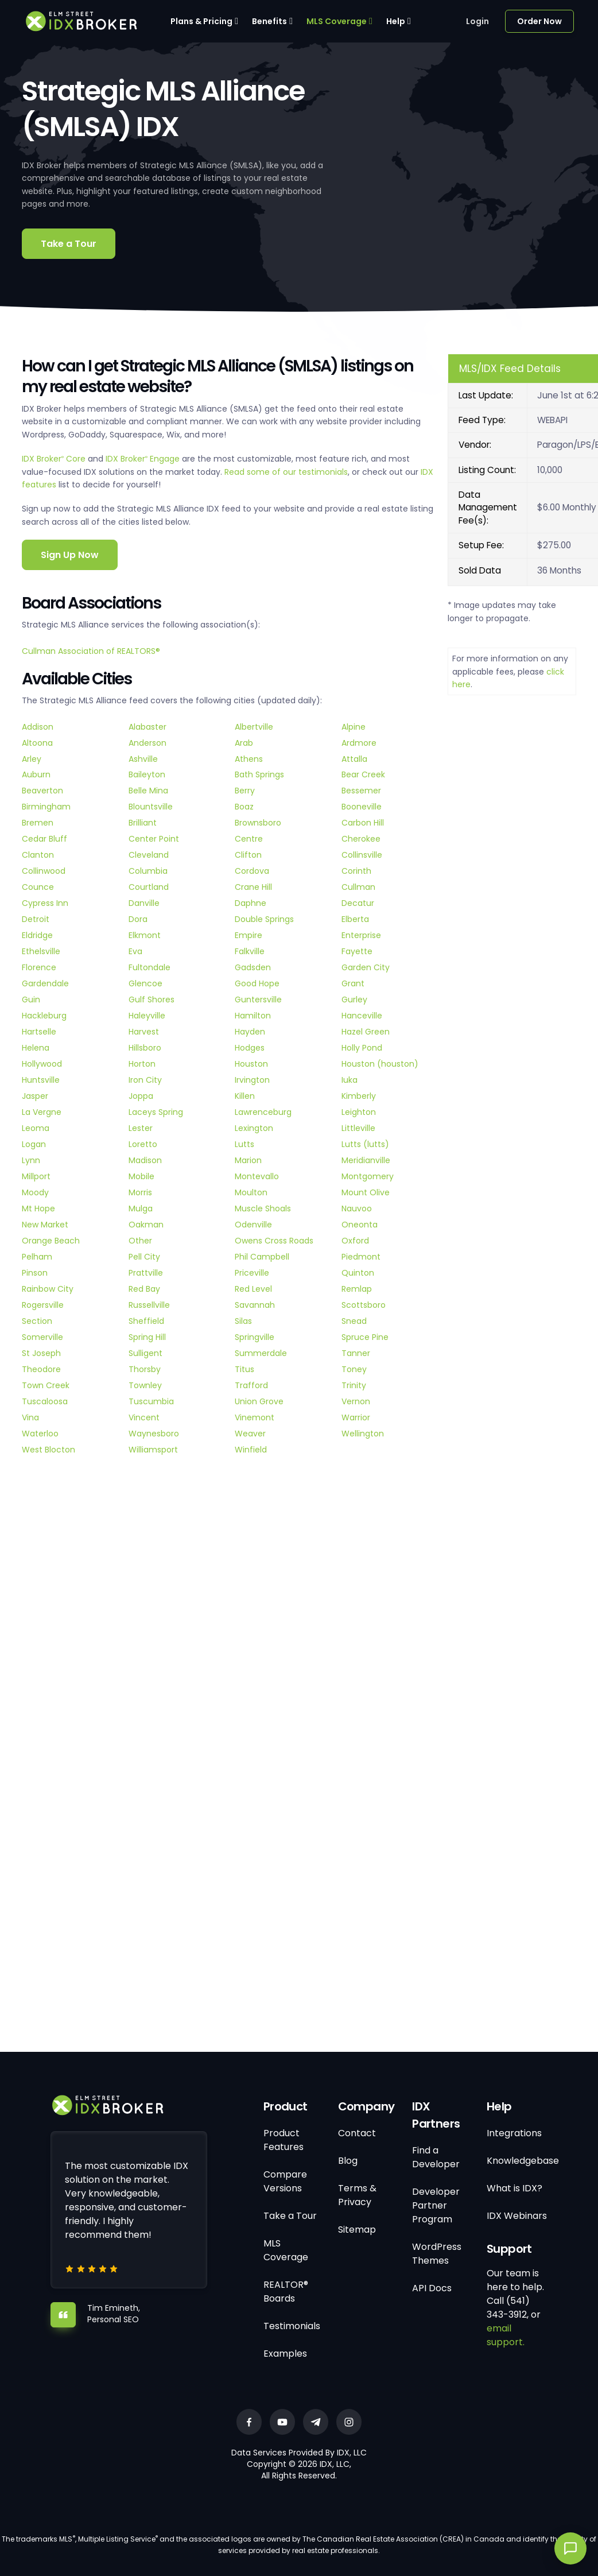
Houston (251, 1064)
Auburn (36, 774)
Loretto (143, 1144)
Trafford (251, 1385)
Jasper (35, 1096)
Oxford (355, 1240)
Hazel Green (365, 1031)
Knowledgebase (523, 2160)
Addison (37, 727)
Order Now (539, 21)
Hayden (250, 1031)
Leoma (35, 1128)
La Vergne (41, 1112)
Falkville (250, 951)
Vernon (355, 1401)
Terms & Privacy (357, 2195)
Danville (144, 903)
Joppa (141, 1096)
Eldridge (37, 935)
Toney (354, 1369)
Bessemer (361, 790)
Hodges (250, 1047)
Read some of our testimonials (286, 472)
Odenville (253, 1224)
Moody (35, 1192)
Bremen (37, 822)
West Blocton (48, 1449)
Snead (354, 1321)
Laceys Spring (156, 1112)
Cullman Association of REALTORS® (91, 651)
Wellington (362, 1433)
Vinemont (254, 1417)
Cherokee (360, 839)
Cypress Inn (45, 903)
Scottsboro (363, 1305)
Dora (138, 919)
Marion (248, 1160)
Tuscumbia (151, 1401)
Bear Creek (363, 774)
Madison (145, 1160)
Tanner (355, 1353)
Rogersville (43, 1305)
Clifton (248, 855)
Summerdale (261, 1353)
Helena (35, 1047)
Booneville (361, 806)
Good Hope (257, 983)
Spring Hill (147, 1337)
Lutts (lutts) (365, 1144)
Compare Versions (285, 2181)
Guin (31, 999)
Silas (243, 1321)
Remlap (356, 1289)
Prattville (146, 1273)
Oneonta (359, 1224)
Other (140, 1240)
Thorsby (145, 1369)
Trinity (353, 1385)
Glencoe (145, 983)
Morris (140, 1192)
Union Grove (259, 1401)
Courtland (149, 887)
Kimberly (358, 1096)
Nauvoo (356, 1208)
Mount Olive (365, 1192)
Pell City (144, 1256)
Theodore (41, 1369)
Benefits (269, 21)
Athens (249, 759)
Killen (245, 1096)
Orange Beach (51, 1240)
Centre (249, 839)
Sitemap (357, 2229)
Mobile (141, 1176)
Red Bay (144, 1289)
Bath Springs (259, 774)
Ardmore (358, 743)
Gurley (354, 999)
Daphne (250, 903)
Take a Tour (68, 243)
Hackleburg (44, 1015)
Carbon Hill (362, 822)
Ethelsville (41, 951)
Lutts (244, 1144)
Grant (352, 983)
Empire (248, 935)
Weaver (250, 1433)
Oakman (146, 1224)
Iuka (349, 1080)
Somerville (42, 1337)
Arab (244, 743)
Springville (254, 1337)
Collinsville (361, 855)
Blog (348, 2160)
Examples (285, 2353)
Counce (38, 887)
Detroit (35, 919)
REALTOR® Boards (285, 2291)
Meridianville (365, 1160)
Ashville (143, 759)
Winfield (251, 1449)
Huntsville (41, 1080)
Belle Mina (148, 790)
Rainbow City (47, 1289)
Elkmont (145, 935)
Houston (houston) (379, 1064)
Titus (244, 1369)
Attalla (354, 759)
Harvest (144, 1031)
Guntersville (258, 999)
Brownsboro (258, 822)
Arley (31, 759)
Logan (34, 1144)
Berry (245, 790)
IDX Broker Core (55, 458)
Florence (39, 967)
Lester (141, 1128)
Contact (357, 2133)
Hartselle (39, 1031)
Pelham (37, 1256)
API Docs (432, 2288)
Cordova (252, 871)
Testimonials (291, 2326)
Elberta (355, 919)
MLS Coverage (336, 21)
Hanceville (361, 1015)
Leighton (358, 1112)
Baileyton (147, 774)
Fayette (356, 951)
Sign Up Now (70, 554)
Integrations (514, 2133)
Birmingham (46, 806)
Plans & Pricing (201, 21)
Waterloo (40, 1433)
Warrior (355, 1417)
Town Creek (45, 1385)
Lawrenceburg (263, 1112)
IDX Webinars (517, 2215)
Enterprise (361, 935)
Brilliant (143, 822)
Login (477, 21)
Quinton (357, 1273)
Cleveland (149, 855)
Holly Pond (361, 1047)
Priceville (252, 1273)
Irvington (252, 1080)
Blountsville (151, 806)
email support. (506, 2335)
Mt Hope (38, 1208)
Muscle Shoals (263, 1208)
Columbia (148, 871)
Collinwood (43, 871)
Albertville (254, 727)
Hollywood (42, 1064)
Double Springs (264, 919)
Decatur (357, 903)
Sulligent (145, 1353)
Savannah (255, 1305)
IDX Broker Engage (144, 458)
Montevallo (257, 1176)
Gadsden (253, 967)
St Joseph (41, 1353)
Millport (36, 1176)
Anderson (147, 743)
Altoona (37, 743)
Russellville (149, 1305)
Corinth (356, 871)
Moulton (251, 1192)
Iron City (145, 1080)
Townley (145, 1385)
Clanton (38, 855)
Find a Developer (436, 2157)
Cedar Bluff (44, 839)
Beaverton (42, 790)
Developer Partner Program (436, 2205)
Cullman (358, 887)
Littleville (358, 1128)
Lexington (254, 1128)
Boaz (244, 806)
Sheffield (146, 1321)
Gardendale (45, 983)
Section (37, 1321)
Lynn (31, 1160)
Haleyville (147, 1015)
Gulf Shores (151, 999)
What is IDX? (514, 2188)
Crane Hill (253, 887)
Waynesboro (154, 1433)
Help (395, 21)
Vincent (144, 1417)
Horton (142, 1064)
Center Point (154, 839)
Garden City (365, 967)
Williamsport (153, 1449)
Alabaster (147, 727)
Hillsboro (145, 1047)
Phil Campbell (262, 1256)
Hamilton (253, 1015)
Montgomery (367, 1176)
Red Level (253, 1289)
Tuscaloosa (45, 1401)
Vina (30, 1417)
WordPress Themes (436, 2253)
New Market (45, 1224)
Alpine (353, 727)
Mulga (141, 1208)
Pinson (35, 1273)
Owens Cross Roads (274, 1240)
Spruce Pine (365, 1337)
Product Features (283, 2139)
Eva (135, 951)
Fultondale (149, 967)
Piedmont (360, 1256)
